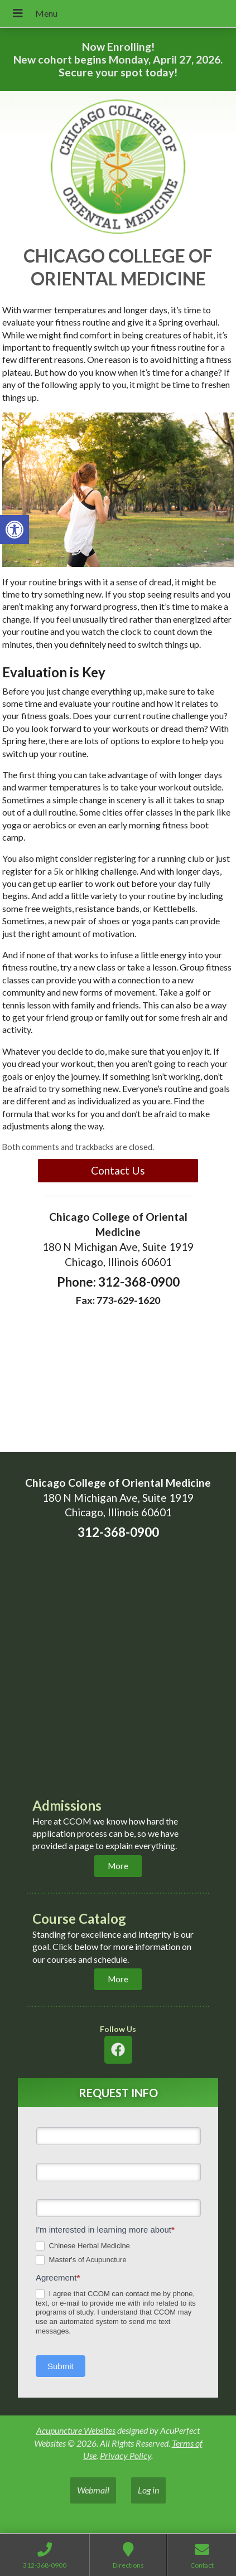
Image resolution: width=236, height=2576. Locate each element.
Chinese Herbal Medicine (83, 2246)
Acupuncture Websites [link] (75, 2430)
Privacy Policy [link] (125, 2455)
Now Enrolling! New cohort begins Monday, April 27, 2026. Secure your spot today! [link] (118, 59)
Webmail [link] (93, 2490)
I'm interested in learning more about (105, 2229)
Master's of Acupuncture (81, 2260)
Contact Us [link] (118, 1170)
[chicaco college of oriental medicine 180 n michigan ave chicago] (118, 1667)
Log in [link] (148, 2490)
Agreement (58, 2277)
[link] (14, 529)
